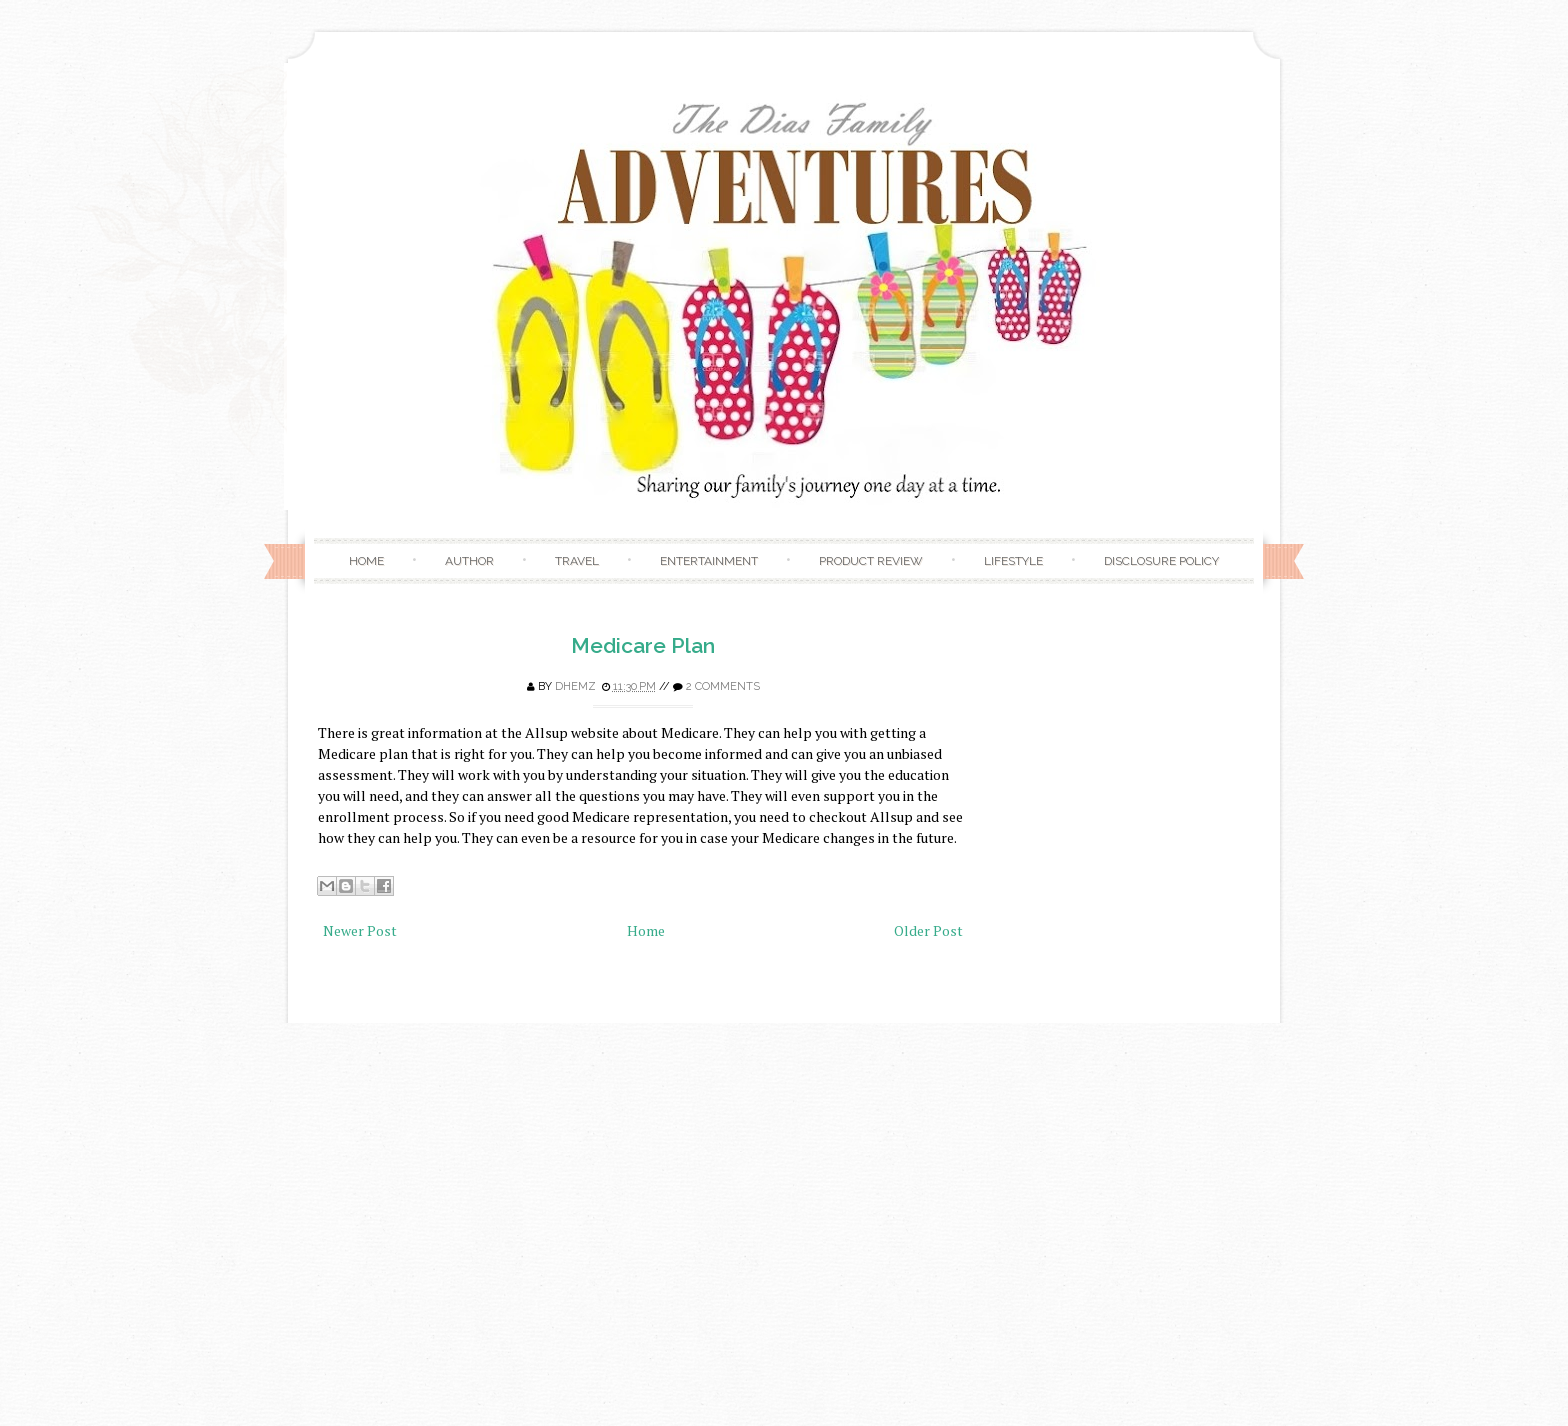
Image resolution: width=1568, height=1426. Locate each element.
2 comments (723, 686)
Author (469, 561)
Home (366, 561)
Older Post (928, 930)
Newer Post (360, 930)
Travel (577, 561)
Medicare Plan (643, 645)
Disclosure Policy (1161, 561)
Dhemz (575, 686)
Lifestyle (1013, 561)
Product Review (871, 561)
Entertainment (709, 561)
